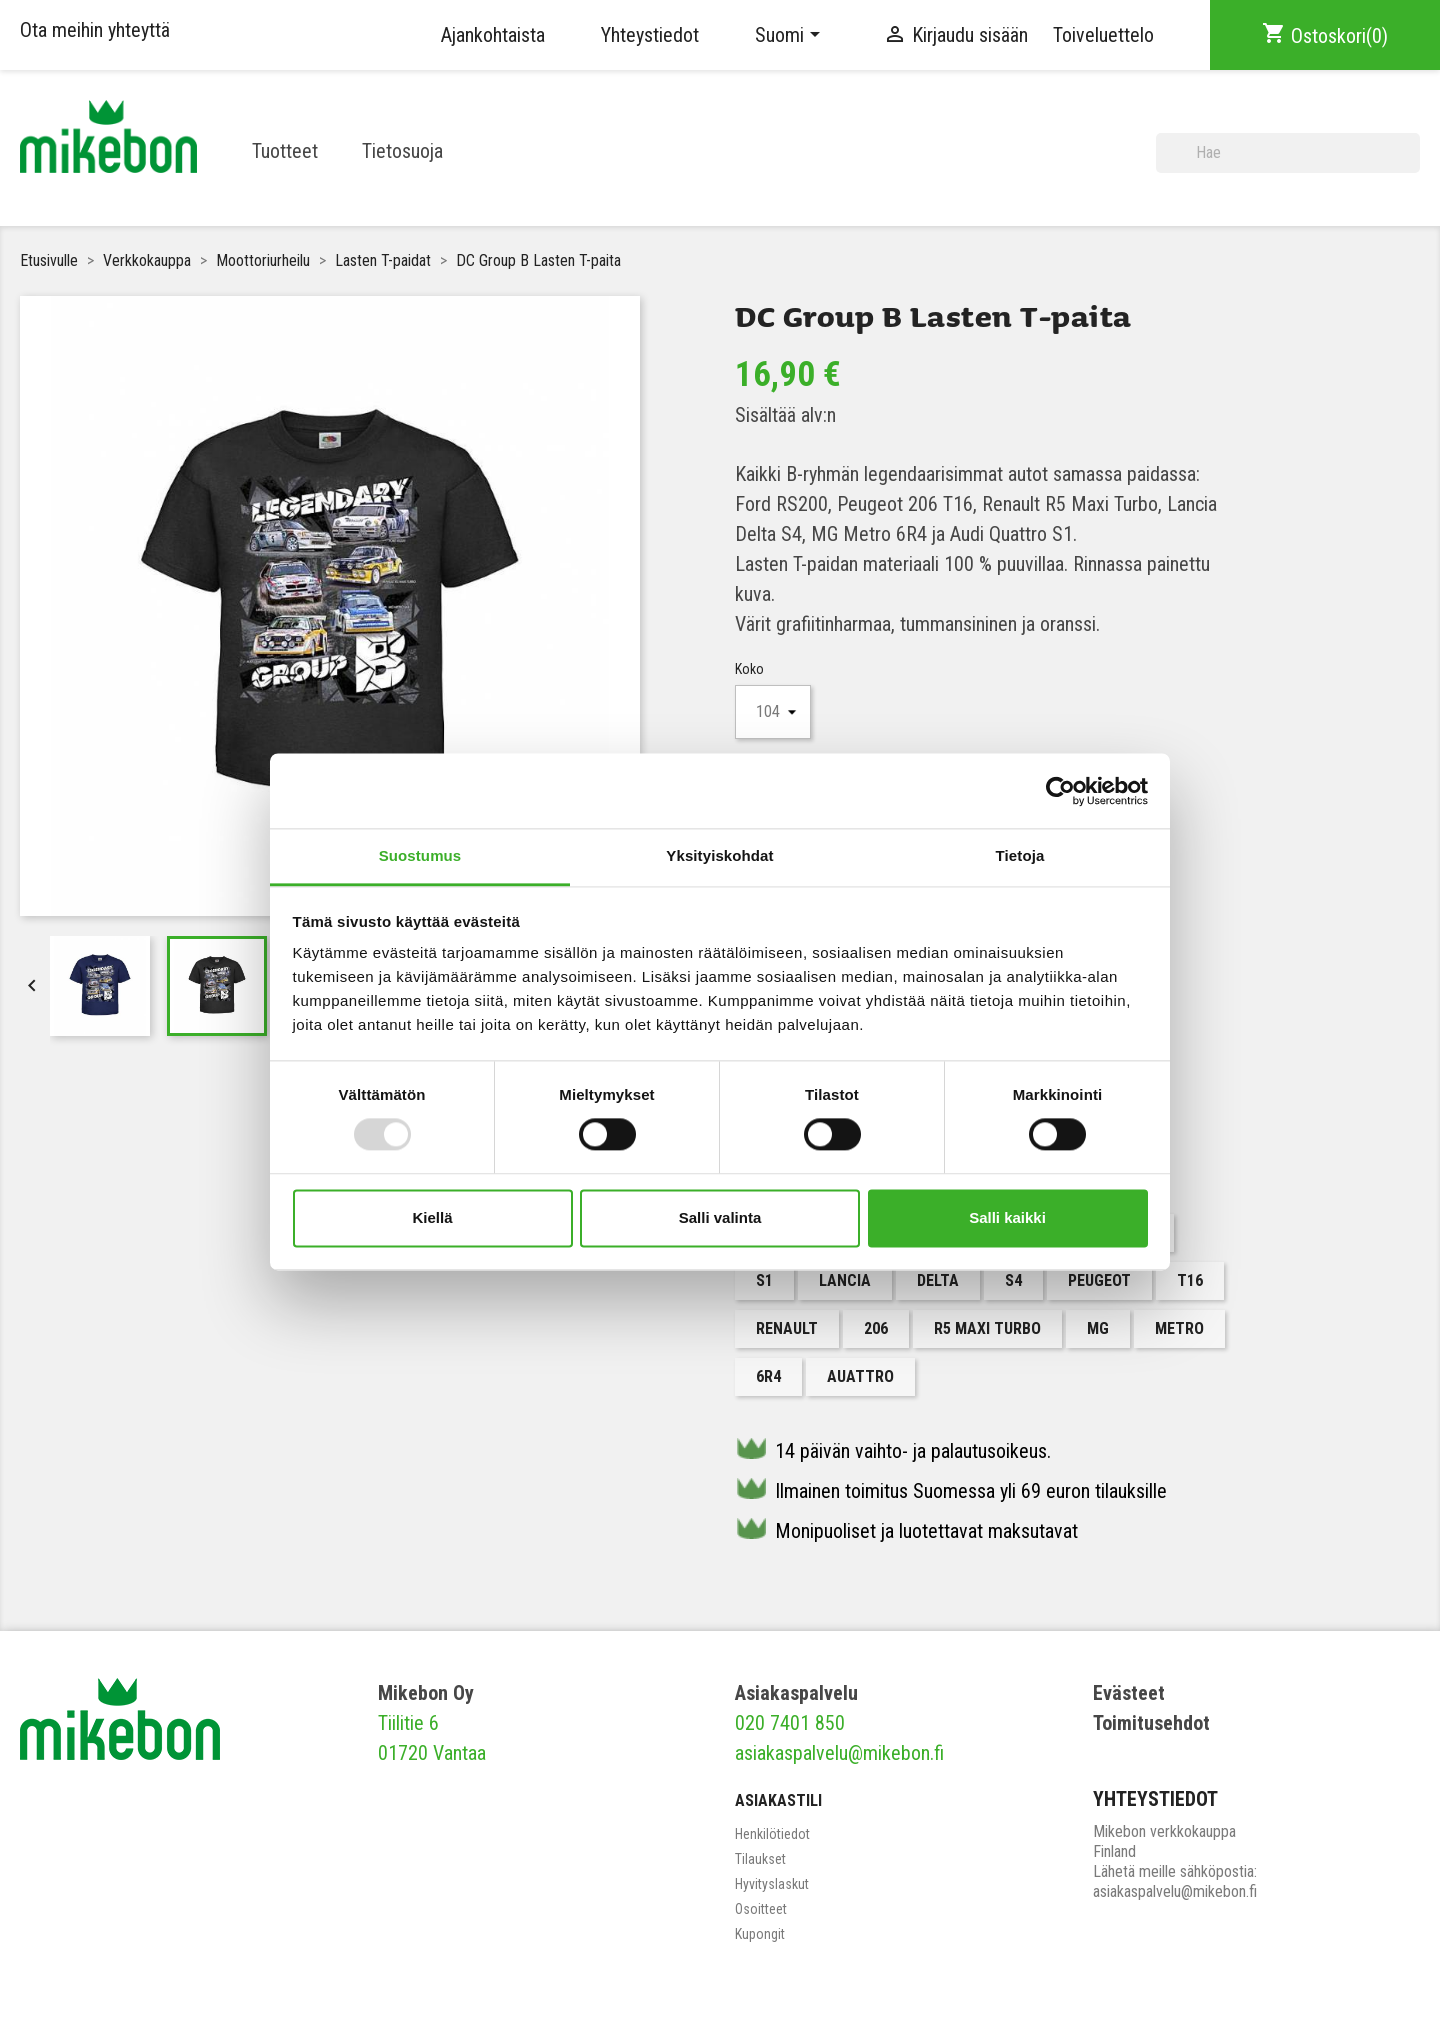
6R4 (768, 1376)
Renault (787, 1328)
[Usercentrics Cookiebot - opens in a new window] (1060, 791)
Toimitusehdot (1151, 1723)
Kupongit (760, 1934)
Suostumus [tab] (420, 855)
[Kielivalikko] (791, 35)
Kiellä (432, 1217)
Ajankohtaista (493, 35)
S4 (1013, 1280)
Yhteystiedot (650, 35)
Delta (938, 1280)
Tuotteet (285, 151)
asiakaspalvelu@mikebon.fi (839, 1753)
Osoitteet (761, 1909)
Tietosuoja (402, 151)
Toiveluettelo (1103, 35)
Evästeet (1129, 1693)
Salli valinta (720, 1217)
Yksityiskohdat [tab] (719, 855)
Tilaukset (760, 1859)
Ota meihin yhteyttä (95, 30)
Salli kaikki (1007, 1217)
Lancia (845, 1280)
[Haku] (1288, 153)
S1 (764, 1280)
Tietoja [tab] (1020, 855)
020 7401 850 (790, 1723)
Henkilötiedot (772, 1834)
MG (1098, 1328)
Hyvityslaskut (772, 1884)
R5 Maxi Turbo (987, 1328)
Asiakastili (778, 1800)
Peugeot (1099, 1280)
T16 (1190, 1280)
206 (876, 1328)
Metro (1179, 1328)
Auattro (860, 1376)
